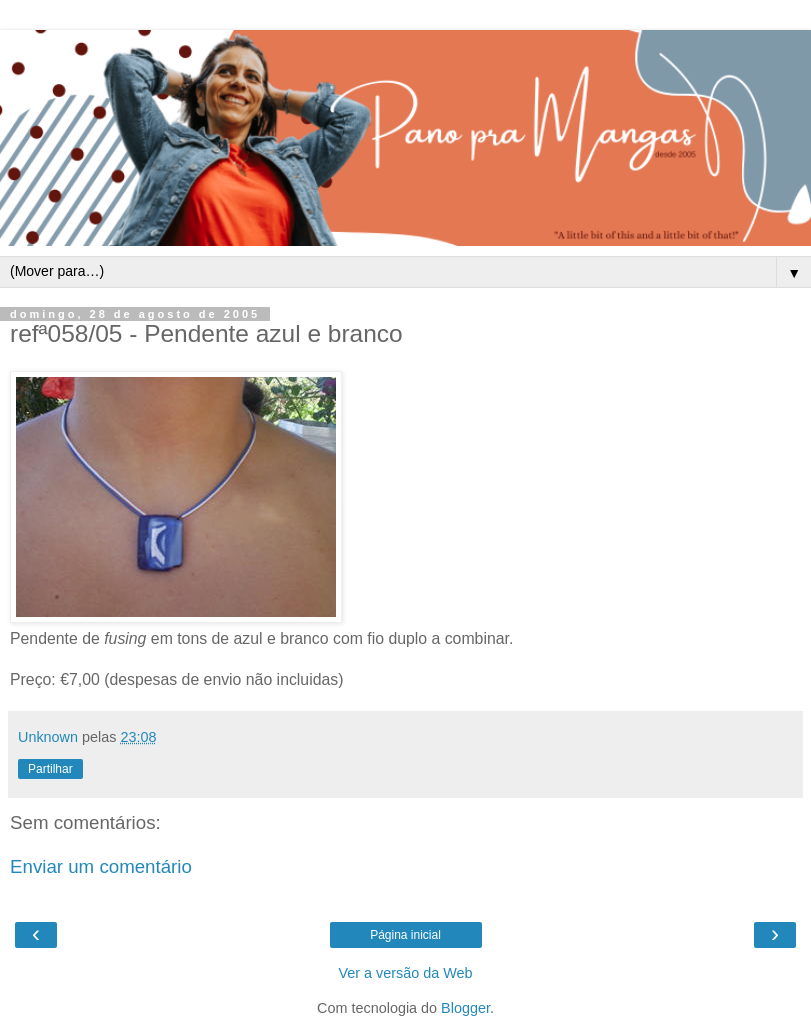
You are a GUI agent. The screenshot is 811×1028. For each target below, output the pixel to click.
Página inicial (405, 935)
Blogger (465, 1008)
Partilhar (50, 769)
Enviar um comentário (101, 866)
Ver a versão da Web (405, 973)
